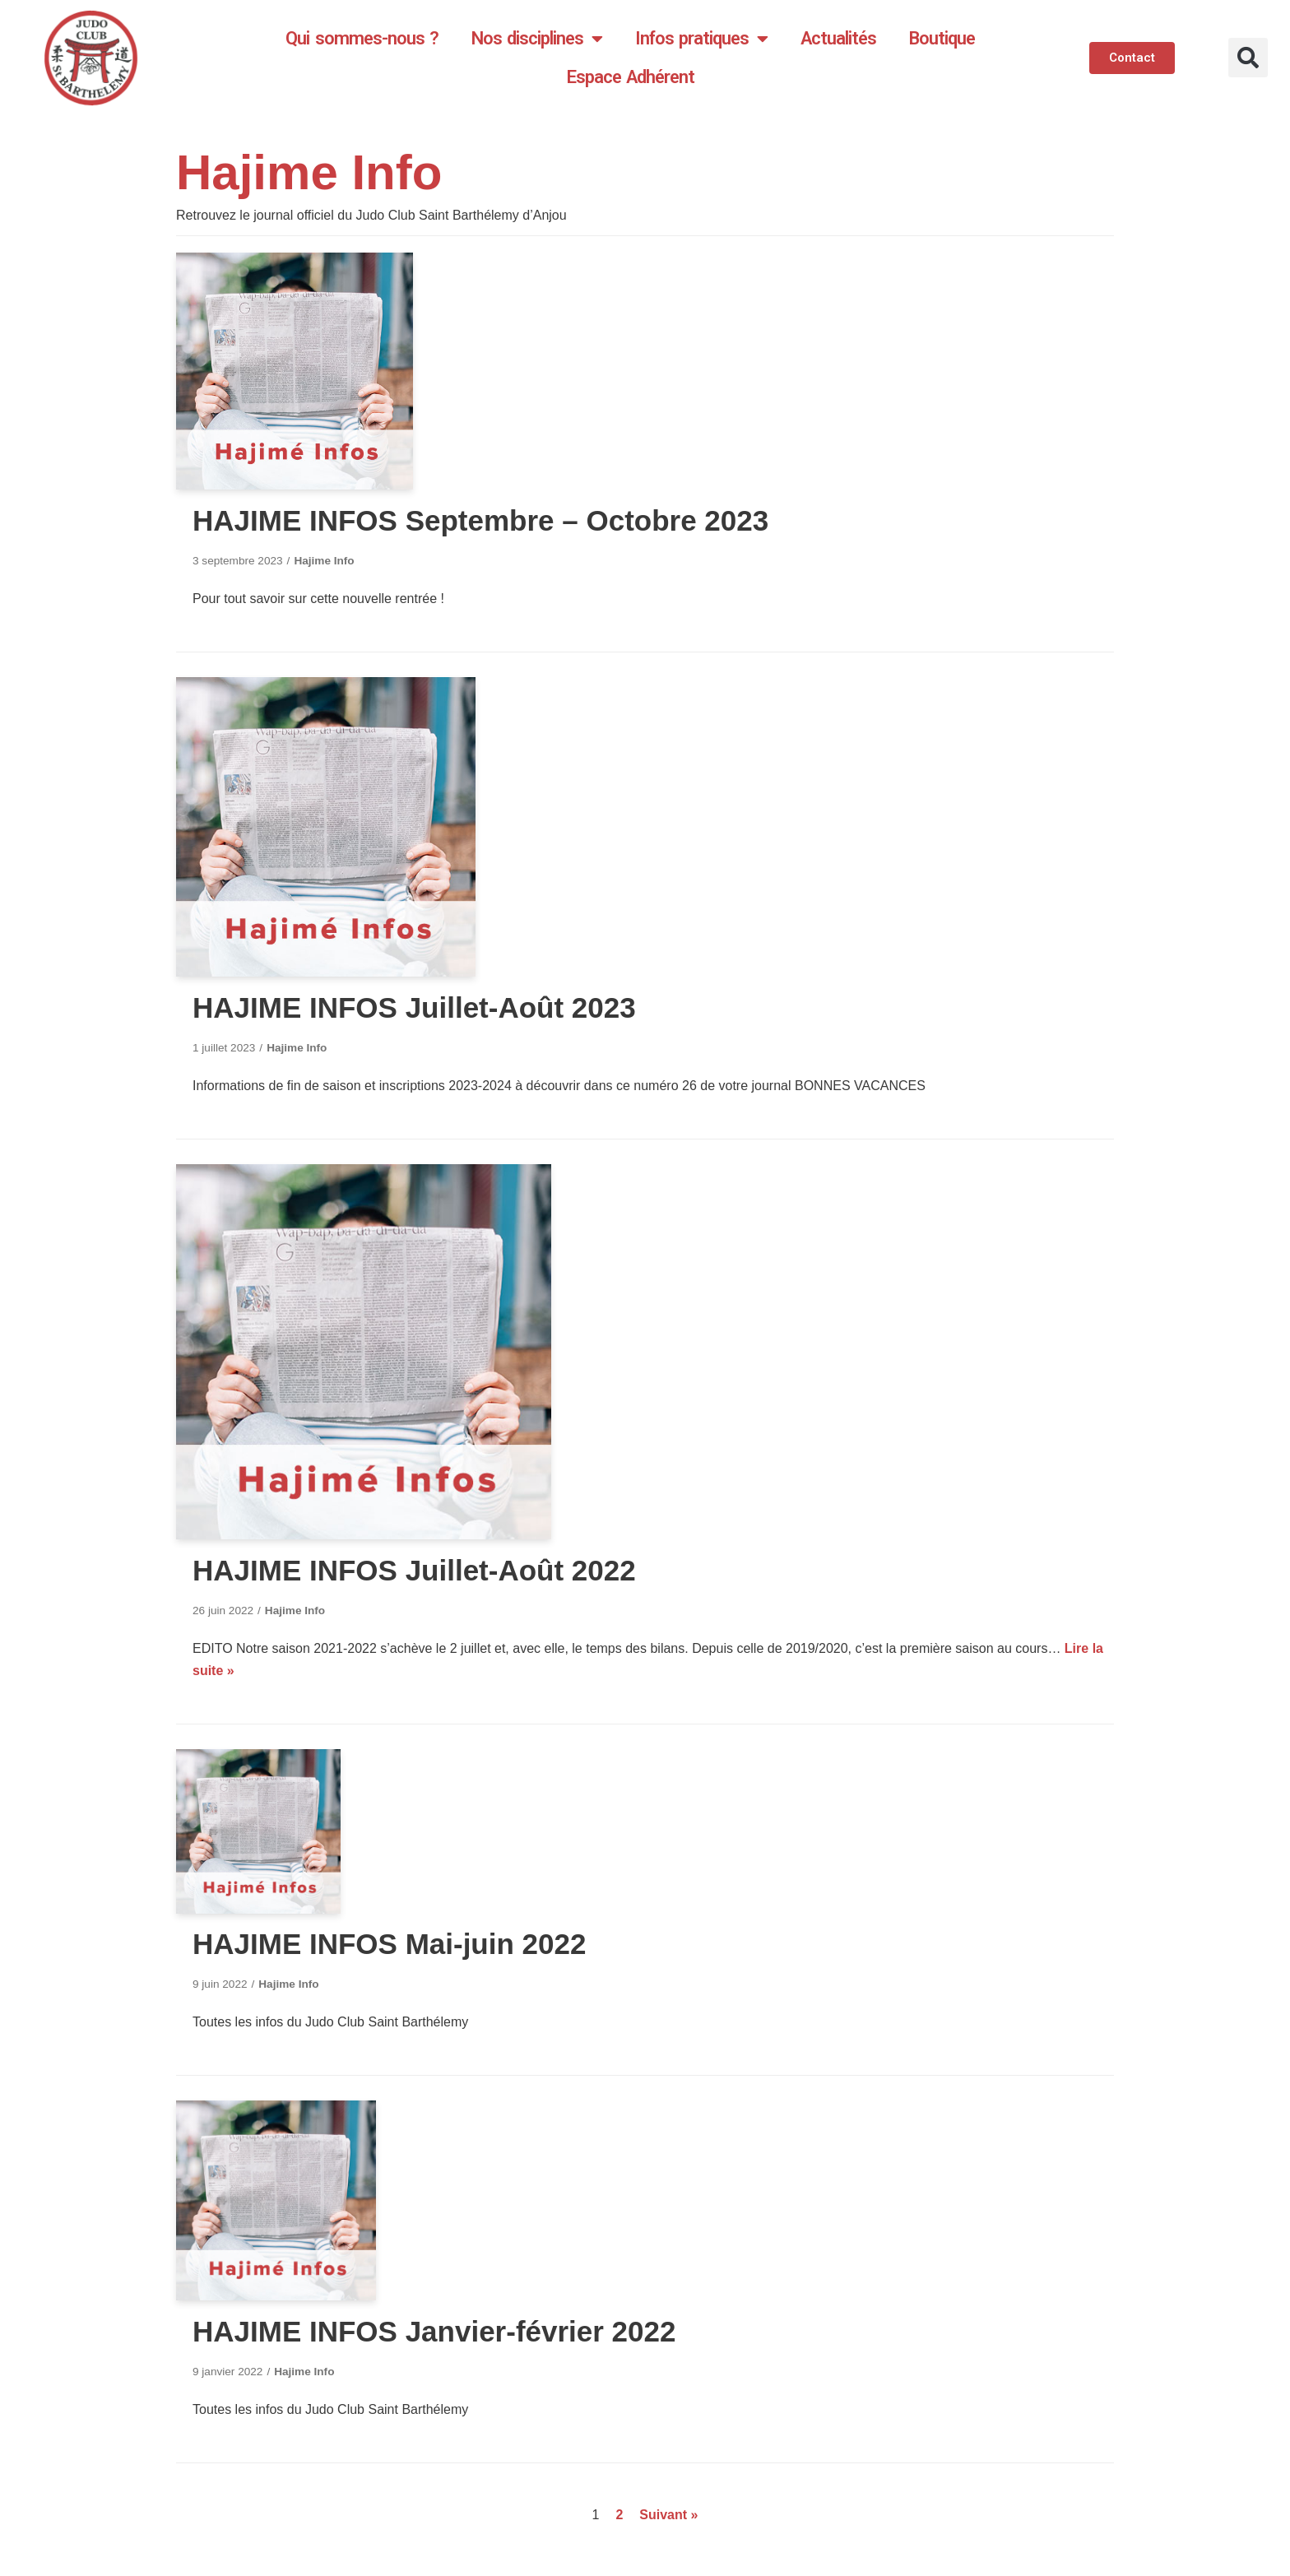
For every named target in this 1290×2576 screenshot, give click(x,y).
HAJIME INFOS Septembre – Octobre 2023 (480, 520)
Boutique (942, 38)
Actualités (838, 38)
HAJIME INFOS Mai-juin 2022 (389, 1944)
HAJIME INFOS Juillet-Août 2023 (414, 1007)
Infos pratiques (701, 38)
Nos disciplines (536, 38)
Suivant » (668, 2515)
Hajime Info (324, 561)
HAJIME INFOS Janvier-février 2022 (434, 2331)
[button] (1248, 57)
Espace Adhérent (630, 77)
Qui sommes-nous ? (361, 38)
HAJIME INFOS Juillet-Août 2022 (414, 1570)
